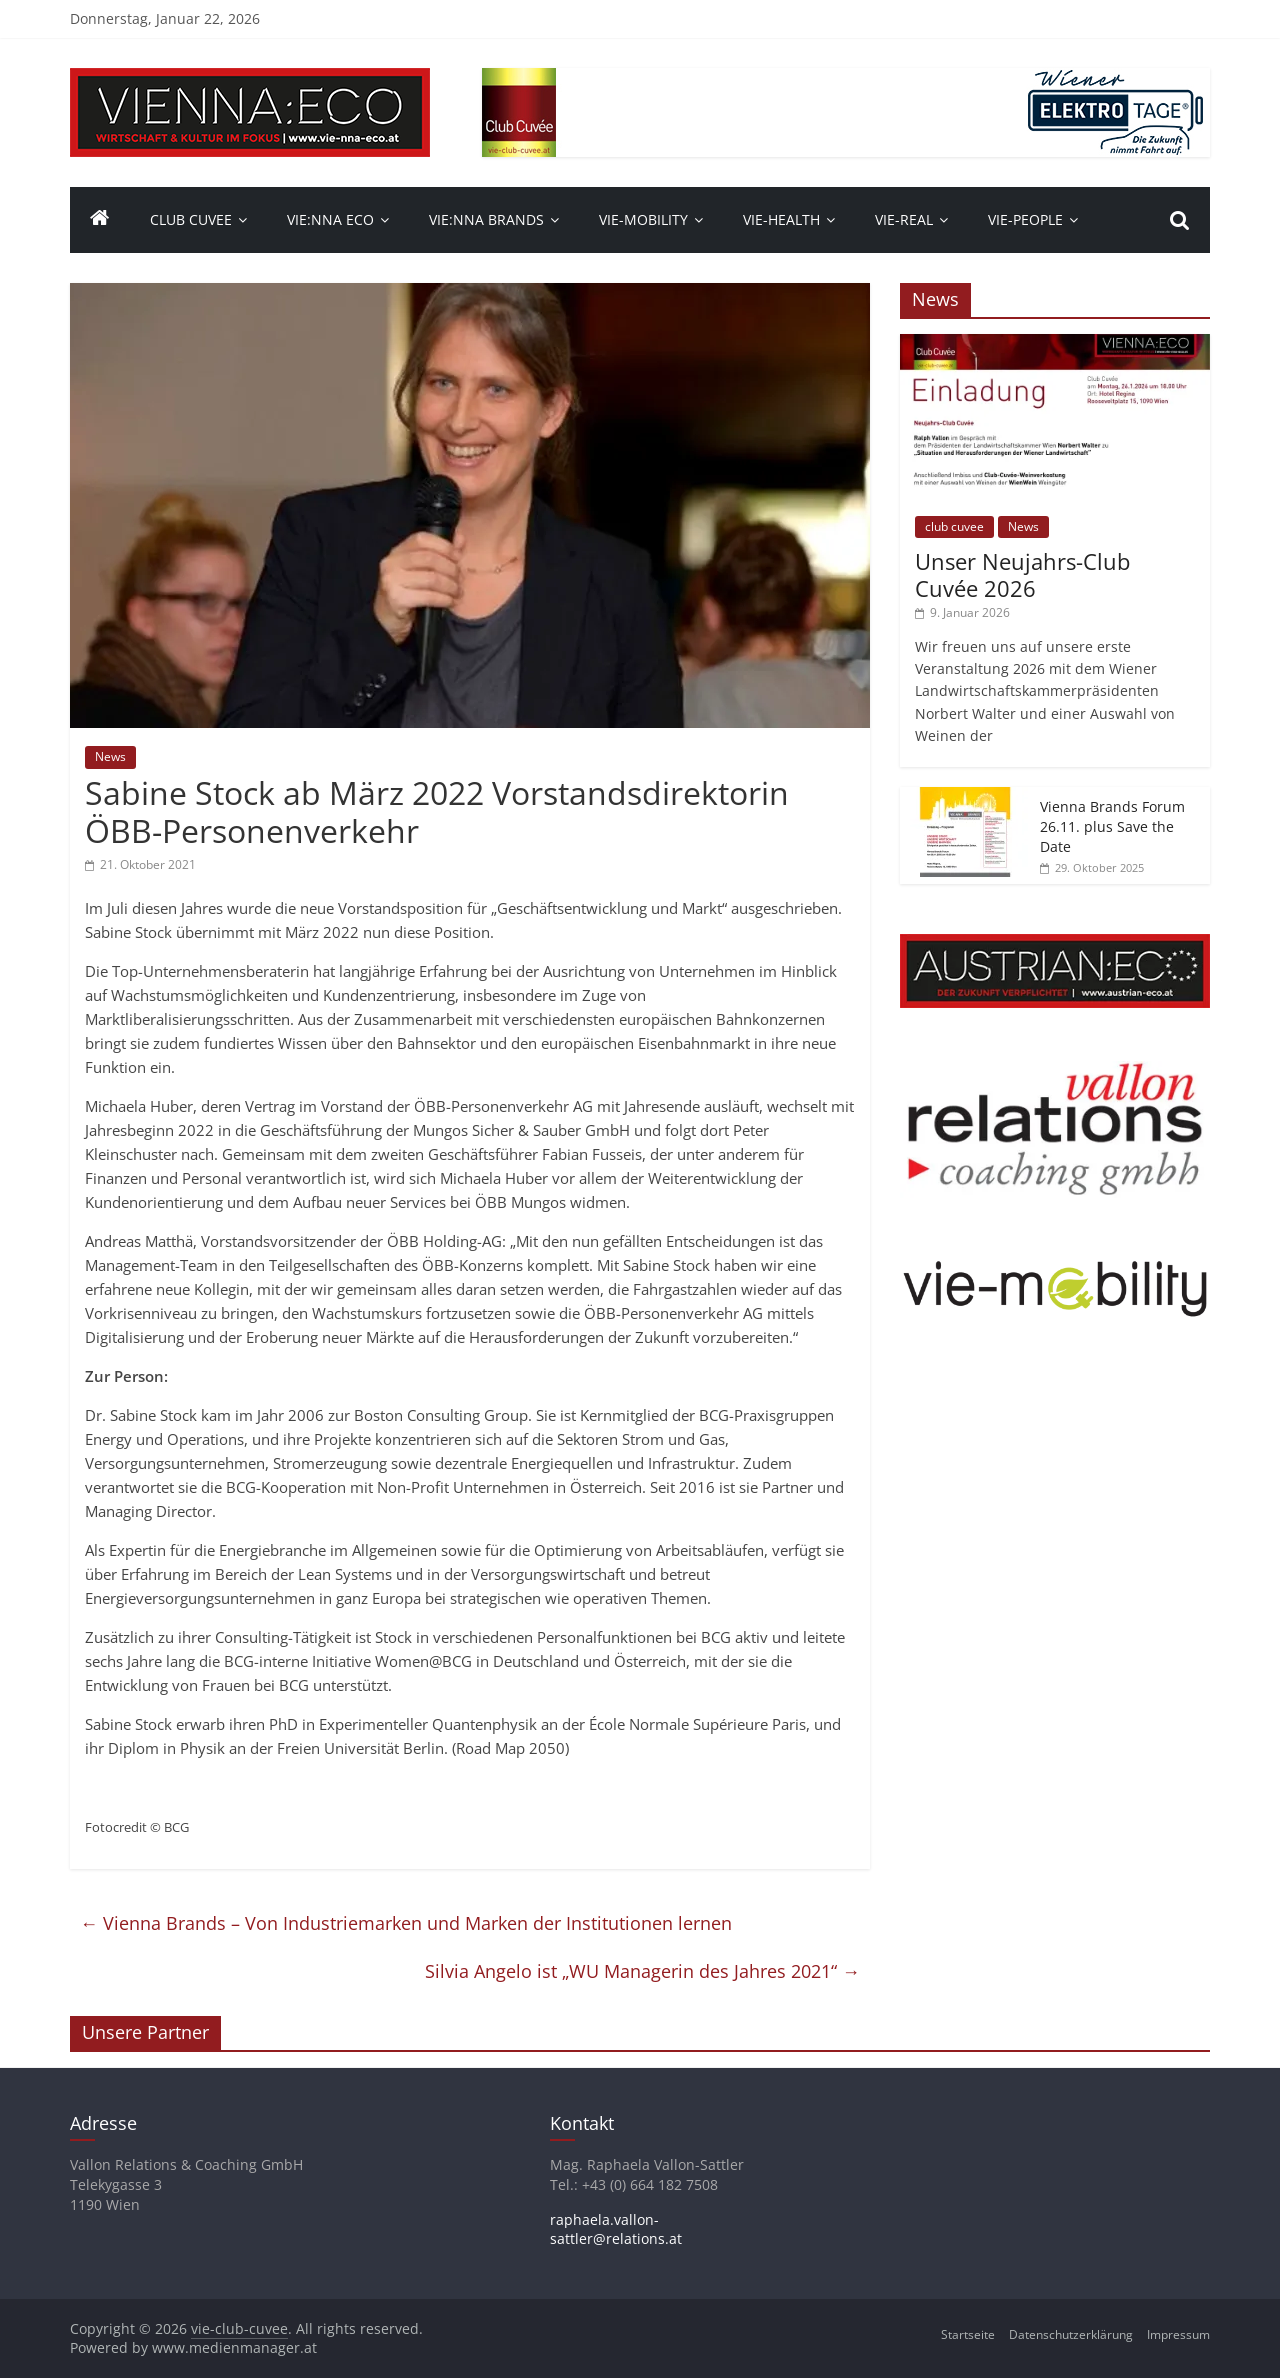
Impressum (1178, 2334)
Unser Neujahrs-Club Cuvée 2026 (1022, 574)
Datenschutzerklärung (1071, 2334)
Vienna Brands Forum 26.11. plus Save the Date (1112, 826)
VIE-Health (781, 219)
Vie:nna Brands (486, 219)
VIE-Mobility (643, 219)
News (110, 756)
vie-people (1025, 219)
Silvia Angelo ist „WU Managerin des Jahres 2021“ (642, 1971)
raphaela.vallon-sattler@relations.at (616, 2229)
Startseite (968, 2334)
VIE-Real (904, 219)
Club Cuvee (191, 219)
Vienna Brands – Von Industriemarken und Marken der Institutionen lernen (406, 1923)
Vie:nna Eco (330, 219)
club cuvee (954, 526)
